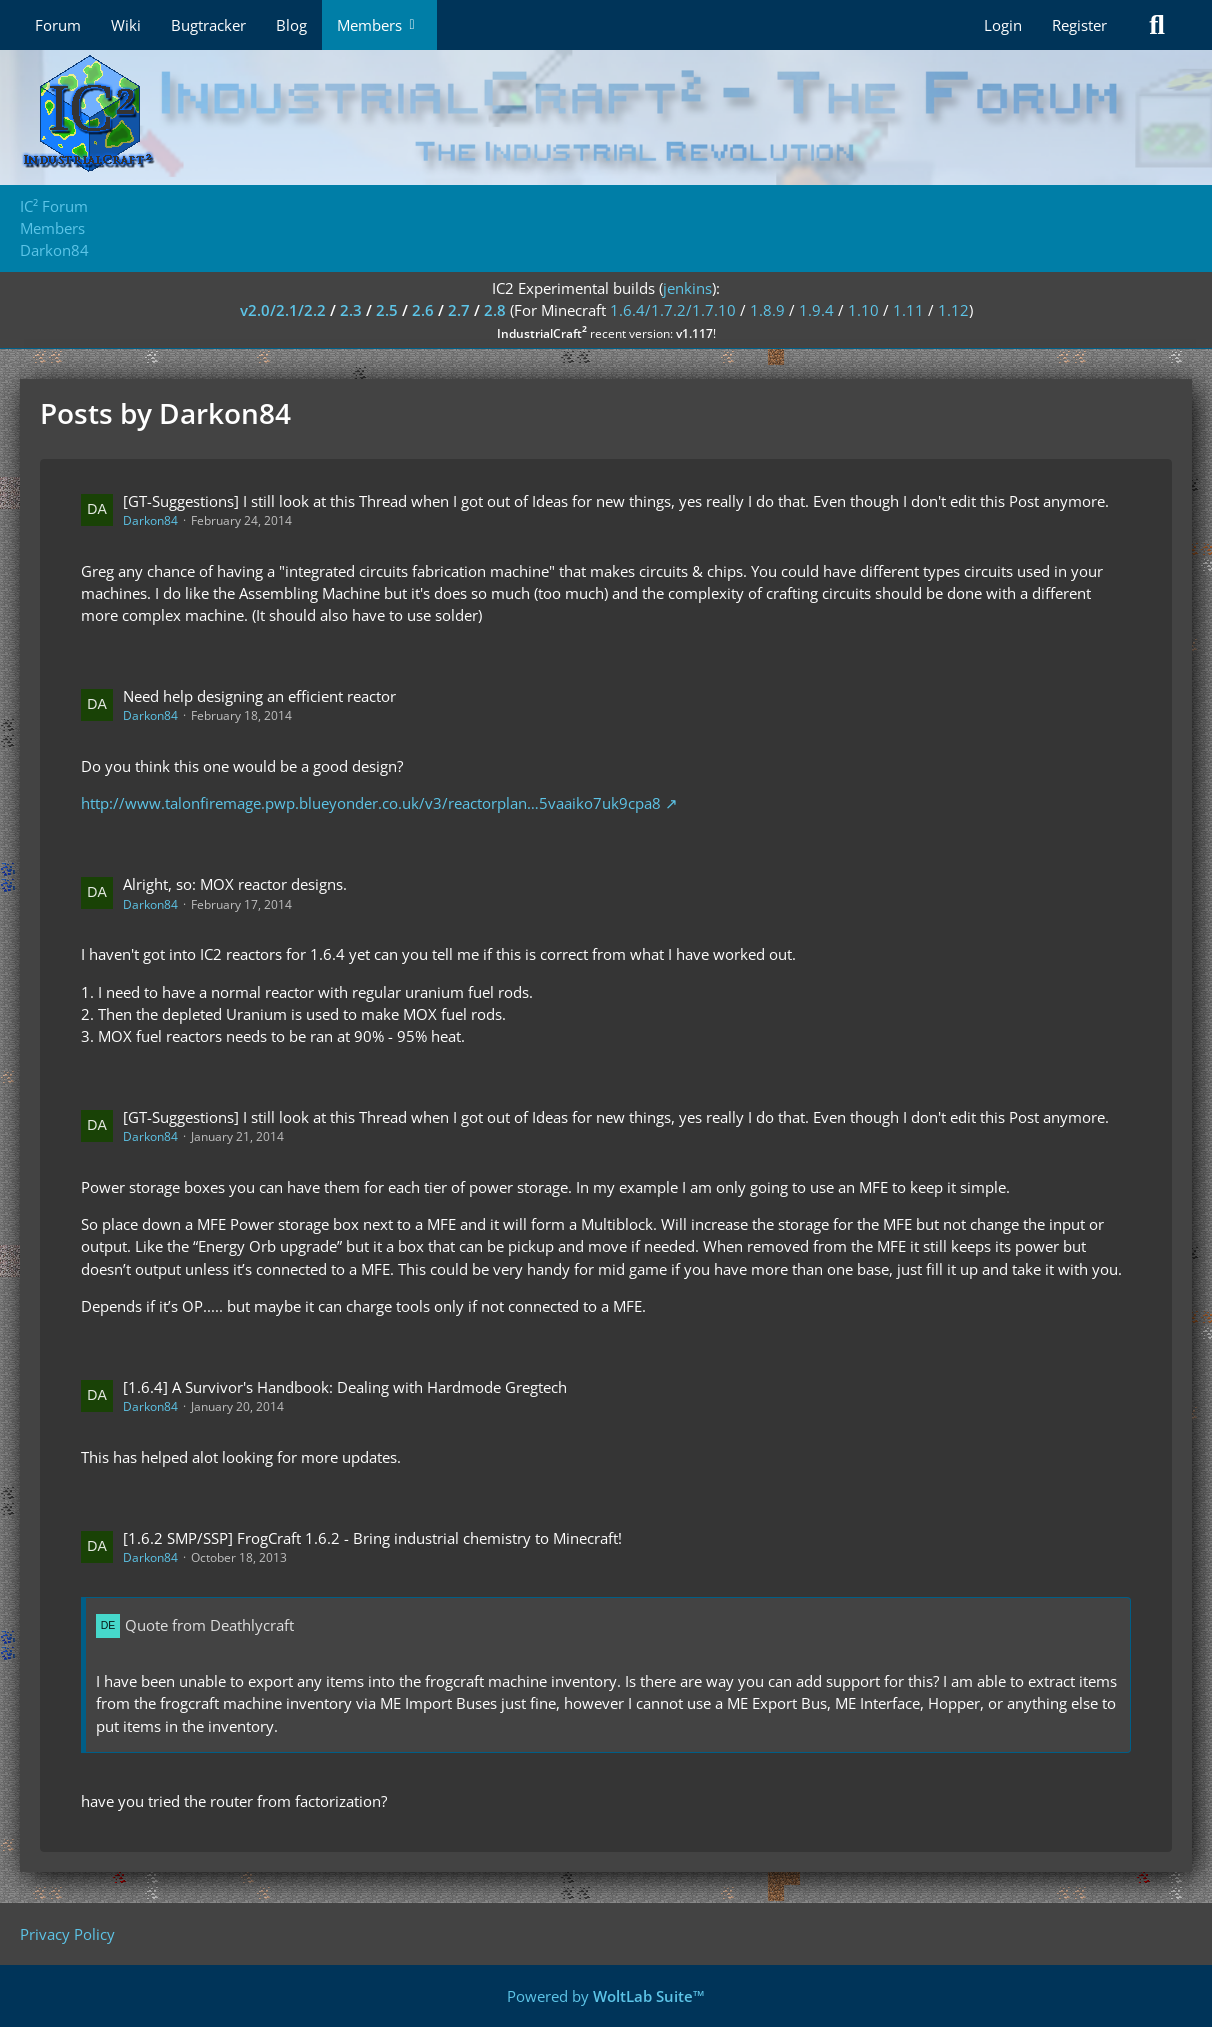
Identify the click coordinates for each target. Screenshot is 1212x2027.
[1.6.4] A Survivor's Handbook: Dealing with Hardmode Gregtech (345, 1387)
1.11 (908, 310)
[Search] (1157, 25)
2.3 (351, 310)
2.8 (495, 310)
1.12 (953, 310)
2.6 (423, 310)
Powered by (606, 1996)
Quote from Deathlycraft (209, 1625)
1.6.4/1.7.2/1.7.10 (673, 310)
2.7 (459, 310)
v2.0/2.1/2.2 (283, 310)
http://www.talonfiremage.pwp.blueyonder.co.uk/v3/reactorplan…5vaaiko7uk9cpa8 (371, 803)
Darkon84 (150, 520)
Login (1003, 25)
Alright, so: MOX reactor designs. (235, 884)
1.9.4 (816, 310)
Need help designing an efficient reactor (259, 696)
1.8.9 (767, 310)
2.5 (387, 310)
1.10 (863, 310)
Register (1079, 25)
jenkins (687, 288)
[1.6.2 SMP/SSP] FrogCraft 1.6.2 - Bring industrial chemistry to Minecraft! (372, 1538)
